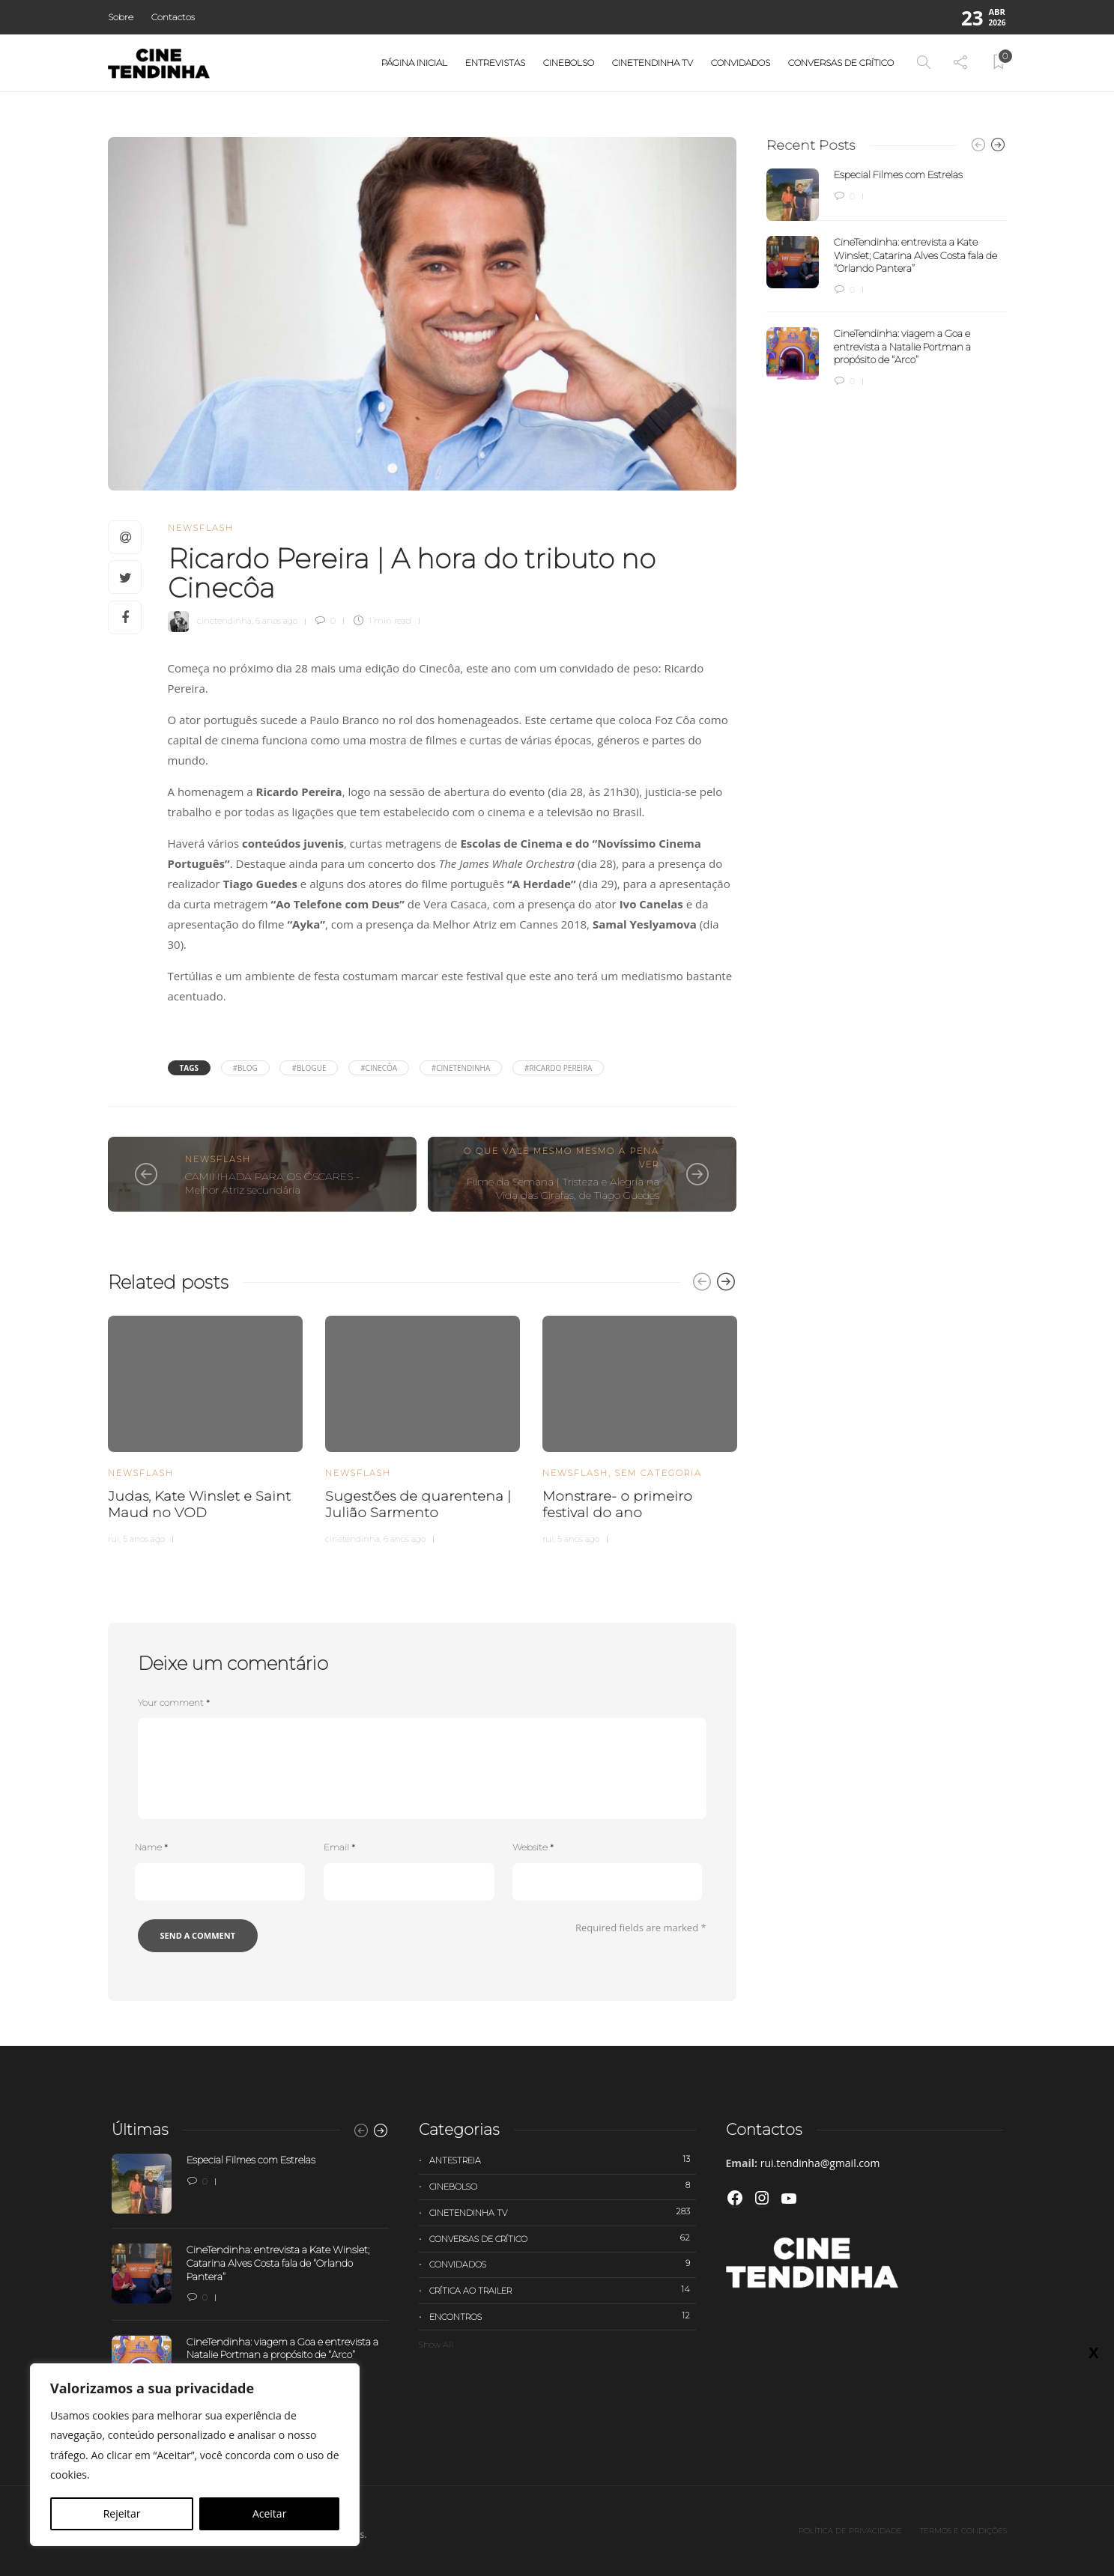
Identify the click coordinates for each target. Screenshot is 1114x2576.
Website (533, 1847)
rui (113, 1539)
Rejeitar (122, 2513)
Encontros (562, 2316)
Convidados (740, 62)
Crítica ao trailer (562, 2290)
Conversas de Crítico (841, 62)
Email (339, 1847)
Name (151, 1847)
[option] (205, 1428)
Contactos (173, 16)
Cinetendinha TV (652, 62)
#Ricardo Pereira (558, 1068)
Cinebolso (568, 62)
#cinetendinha (461, 1068)
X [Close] (1093, 2352)
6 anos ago (276, 621)
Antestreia (562, 2160)
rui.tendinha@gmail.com (820, 2163)
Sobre (120, 16)
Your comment (174, 1702)
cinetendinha (224, 621)
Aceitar (269, 2513)
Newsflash (201, 528)
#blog (245, 1068)
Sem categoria (658, 1473)
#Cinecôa (378, 1068)
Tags (189, 1068)
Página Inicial (414, 62)
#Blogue (308, 1068)
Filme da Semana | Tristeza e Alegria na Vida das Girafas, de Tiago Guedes (563, 1189)
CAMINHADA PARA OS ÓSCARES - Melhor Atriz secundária (272, 1183)
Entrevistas (495, 62)
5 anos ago (144, 1539)
